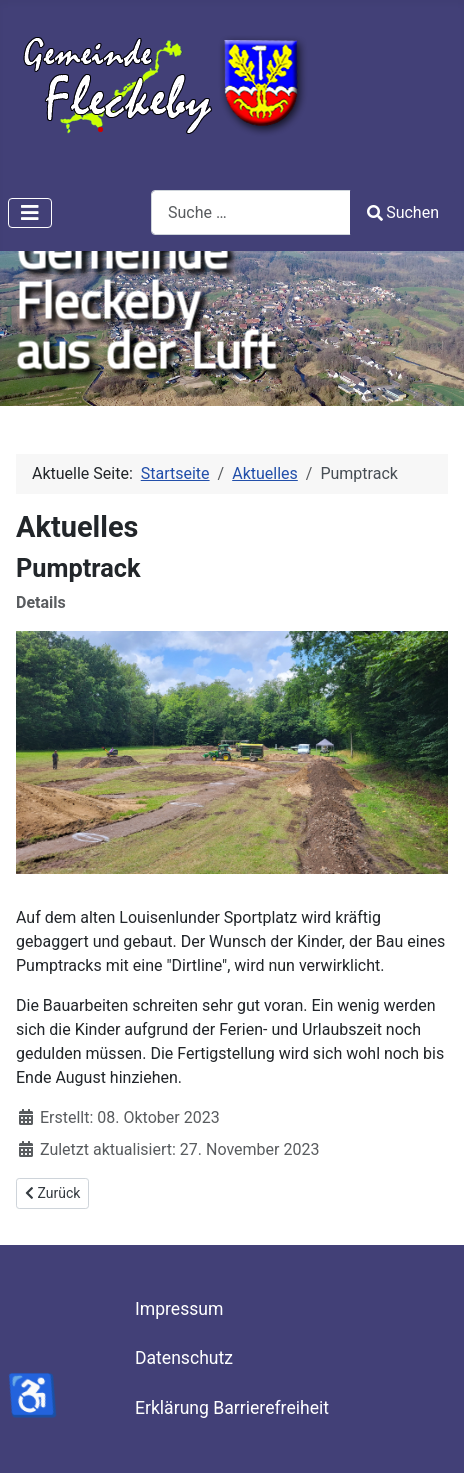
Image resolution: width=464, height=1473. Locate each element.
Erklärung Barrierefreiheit (232, 1408)
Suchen (403, 212)
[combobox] (251, 212)
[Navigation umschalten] (30, 213)
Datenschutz (184, 1358)
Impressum (179, 1309)
